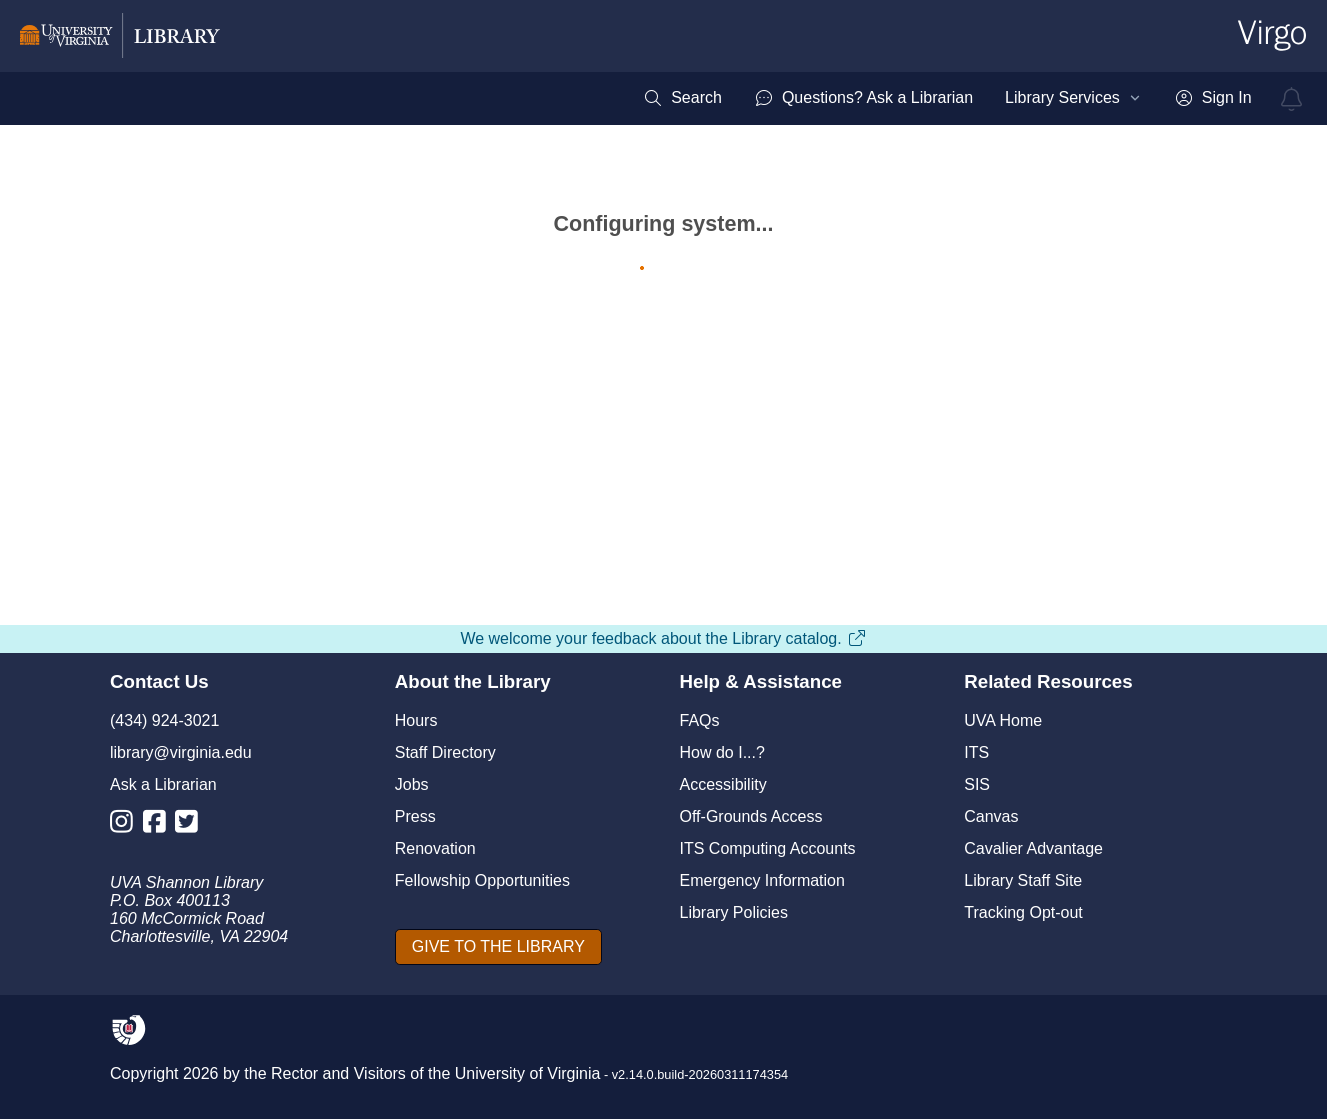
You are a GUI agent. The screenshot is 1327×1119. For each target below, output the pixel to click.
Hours (416, 720)
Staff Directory (445, 752)
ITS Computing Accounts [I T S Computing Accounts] (768, 848)
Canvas (991, 816)
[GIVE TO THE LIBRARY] (498, 947)
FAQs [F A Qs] (700, 720)
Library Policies (734, 912)
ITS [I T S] (976, 752)
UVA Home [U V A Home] (1003, 720)
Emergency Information (762, 880)
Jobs (412, 784)
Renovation (435, 848)
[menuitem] (682, 98)
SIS (977, 784)
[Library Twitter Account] (191, 825)
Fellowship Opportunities (482, 880)
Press (415, 816)
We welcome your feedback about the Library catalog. (663, 638)
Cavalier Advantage (1033, 848)
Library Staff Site (1023, 880)
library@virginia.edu (181, 752)
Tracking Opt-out (1023, 912)
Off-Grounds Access (751, 816)
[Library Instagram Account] (126, 825)
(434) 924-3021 (164, 720)
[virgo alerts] (1292, 99)
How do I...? (722, 752)
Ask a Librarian (163, 784)
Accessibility (723, 784)
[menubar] (947, 98)
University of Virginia (528, 1073)
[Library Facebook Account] (159, 825)
